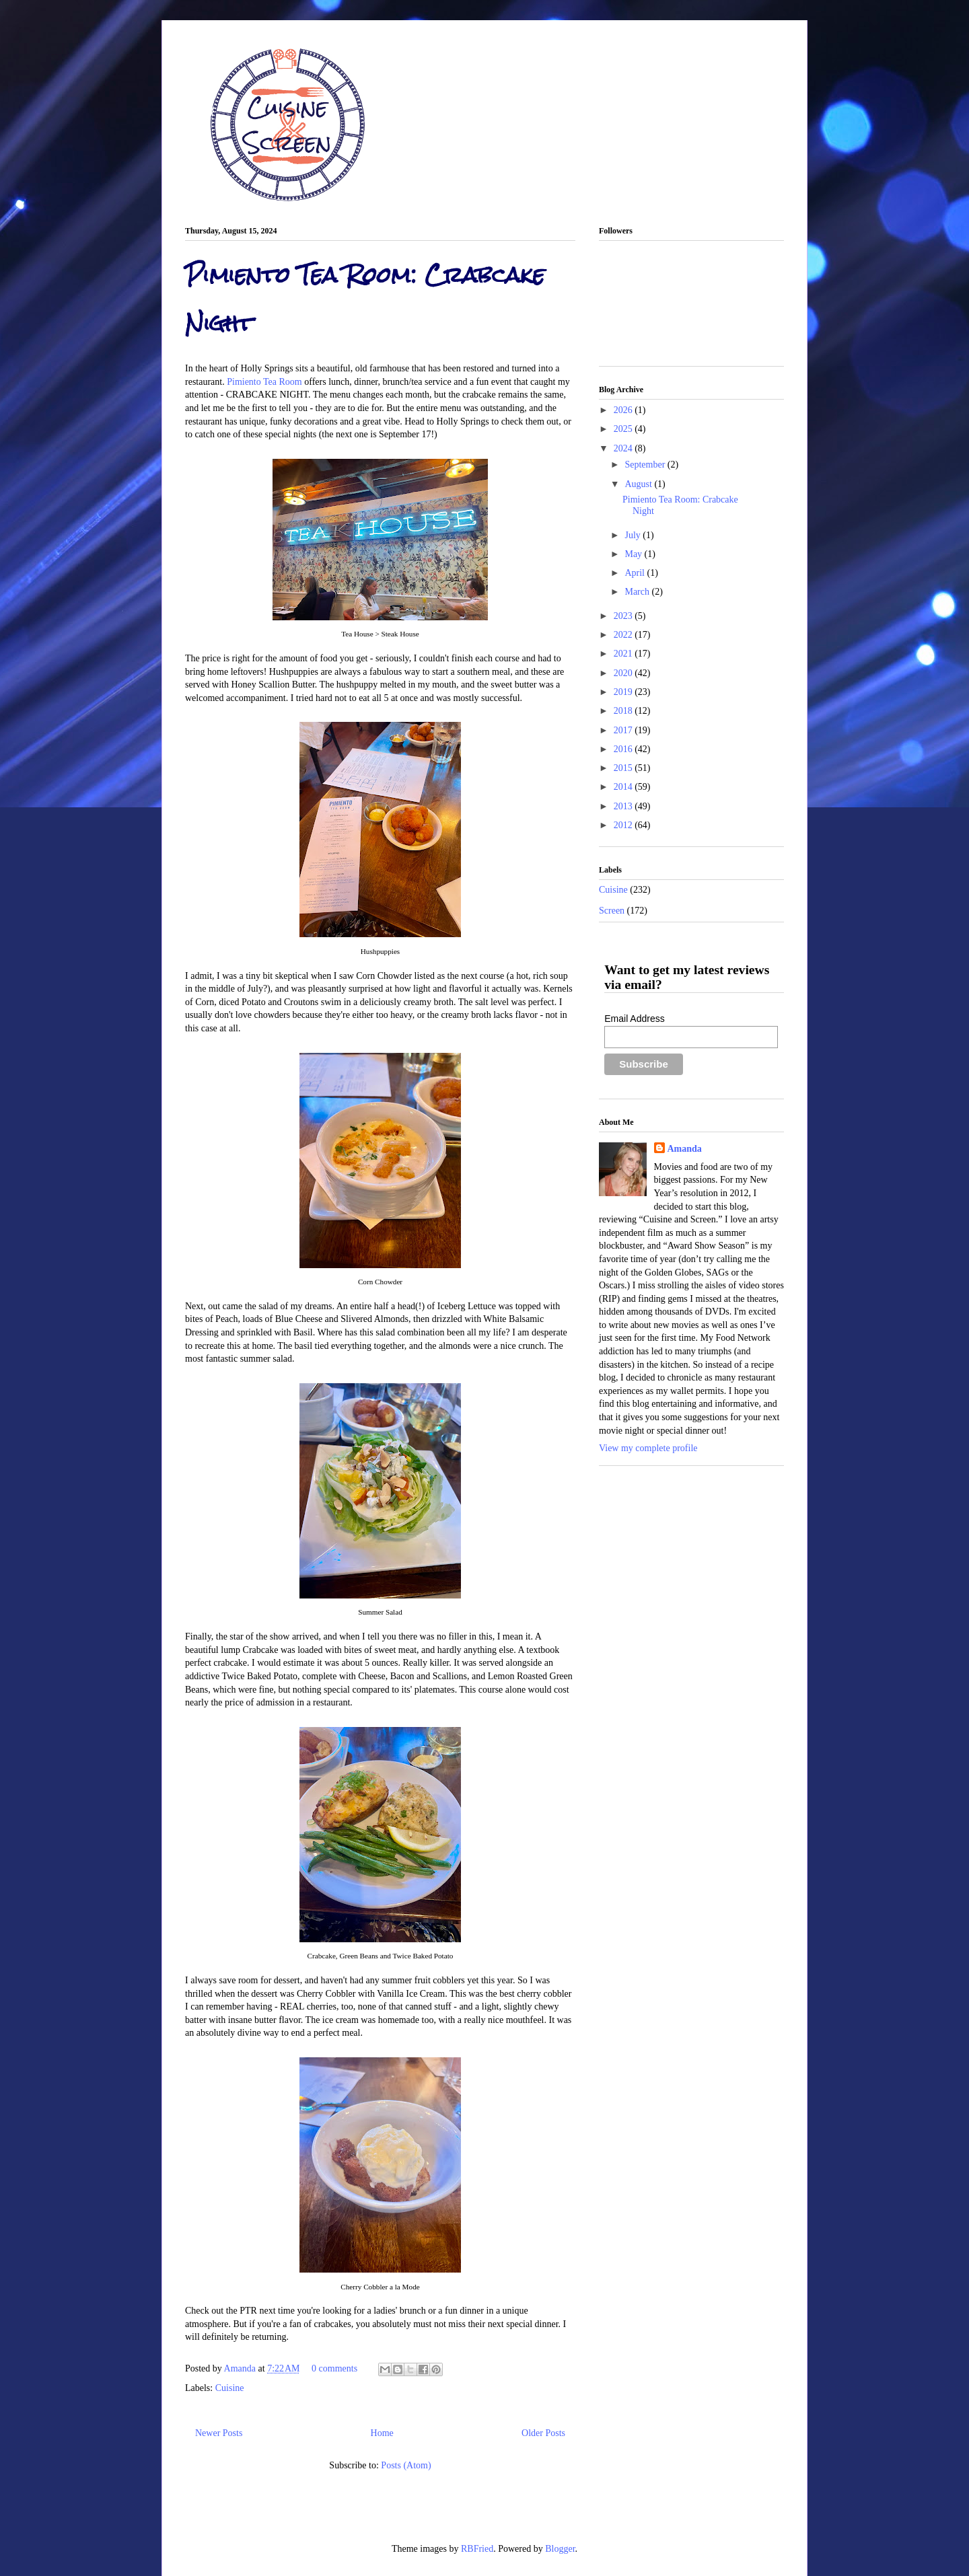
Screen (611, 911)
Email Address (634, 1018)
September (645, 464)
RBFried (477, 2549)
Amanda (241, 2368)
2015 (624, 768)
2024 (624, 448)
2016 (624, 749)
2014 (624, 787)
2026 (624, 410)
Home (382, 2433)
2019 (624, 692)
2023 (624, 616)
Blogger (560, 2549)
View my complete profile (648, 1448)
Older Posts (543, 2433)
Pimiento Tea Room (264, 382)
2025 (624, 429)
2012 (624, 825)
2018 (624, 711)
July (633, 535)
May (634, 554)
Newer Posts (218, 2433)
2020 (624, 673)
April (635, 573)
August (639, 484)
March (637, 592)
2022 (624, 635)
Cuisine (229, 2388)
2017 (624, 730)
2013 (624, 806)
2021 (624, 654)
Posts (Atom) (406, 2465)
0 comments (334, 2368)
